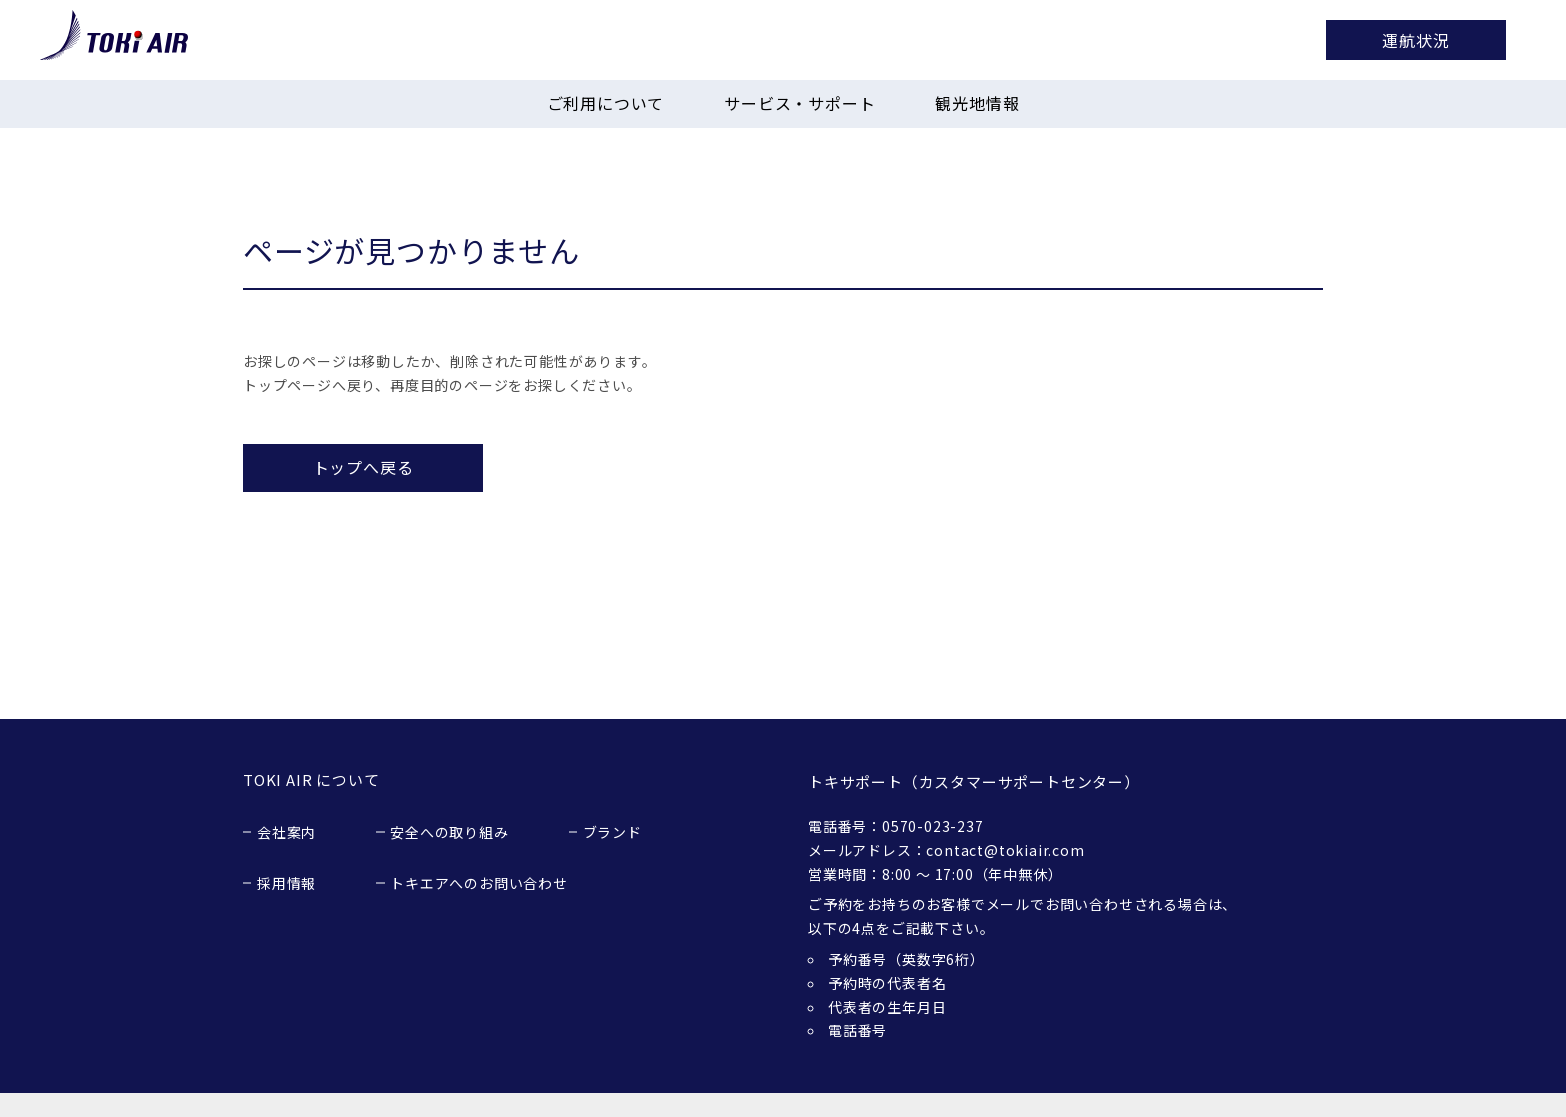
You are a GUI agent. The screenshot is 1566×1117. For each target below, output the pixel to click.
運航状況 (1415, 40)
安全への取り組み (449, 832)
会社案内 (286, 832)
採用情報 (286, 883)
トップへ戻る (363, 467)
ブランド (612, 832)
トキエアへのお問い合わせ (479, 883)
